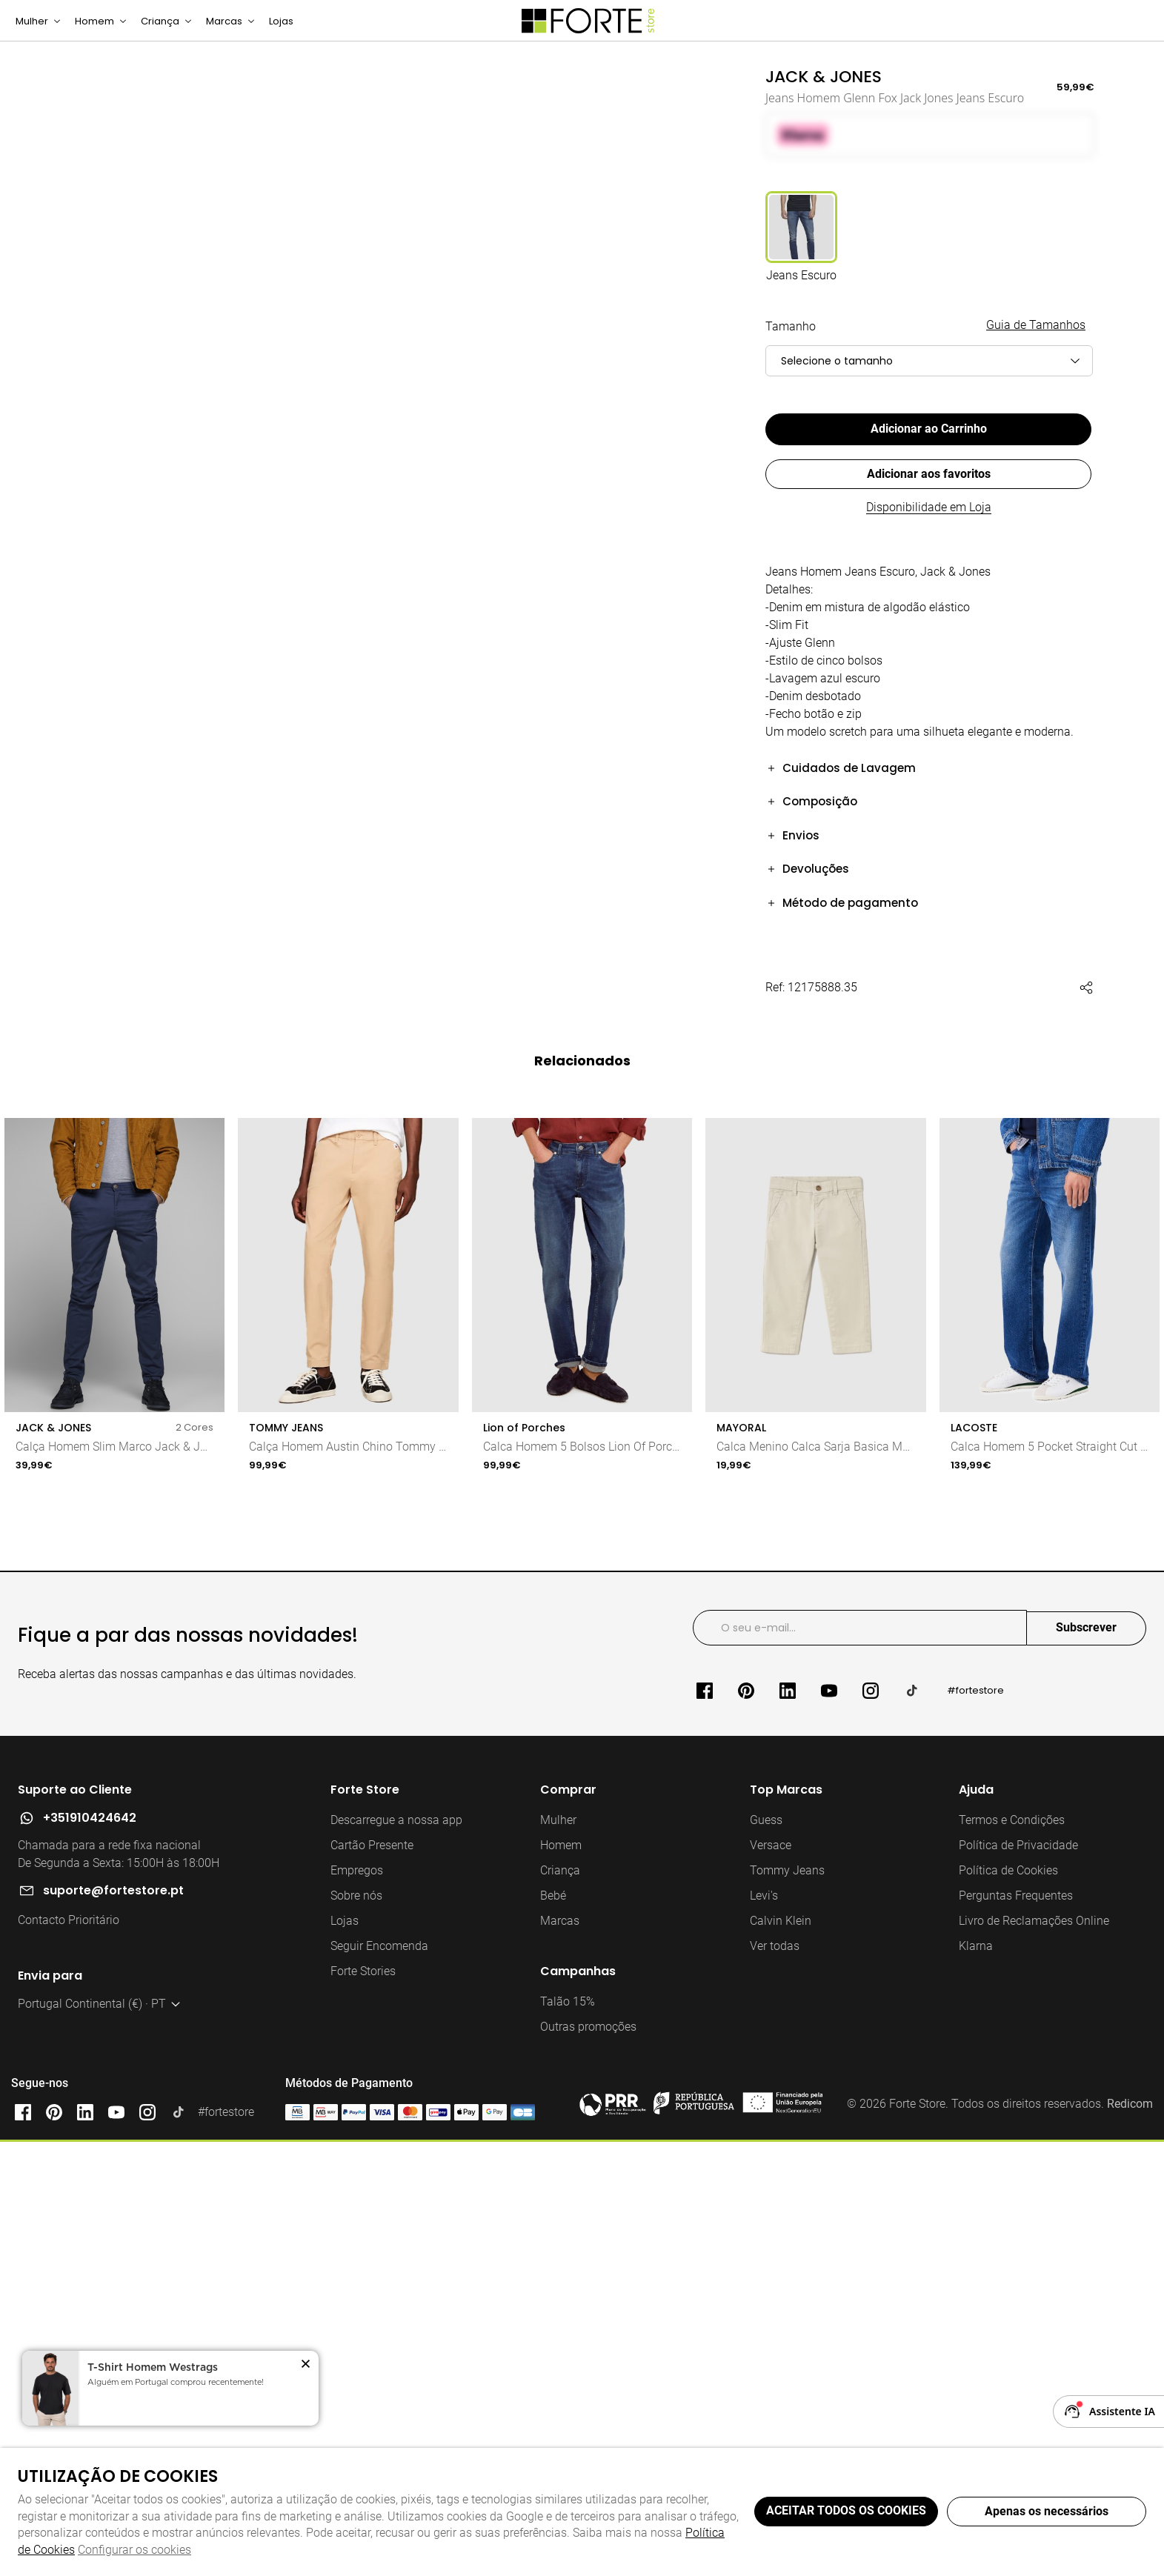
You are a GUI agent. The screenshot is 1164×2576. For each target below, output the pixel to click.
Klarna (976, 2385)
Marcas (559, 2360)
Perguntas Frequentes (1016, 2335)
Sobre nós (356, 2335)
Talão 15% (567, 2441)
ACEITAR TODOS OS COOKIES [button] (846, 2510)
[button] (929, 785)
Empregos (356, 2310)
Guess (766, 2259)
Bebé (553, 2335)
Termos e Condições (1012, 2259)
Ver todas (774, 2385)
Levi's (764, 2335)
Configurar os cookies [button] (134, 2550)
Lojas (344, 2360)
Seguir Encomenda (379, 2385)
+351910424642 (89, 2257)
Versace (770, 2284)
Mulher (558, 2259)
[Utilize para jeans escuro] (801, 257)
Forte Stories (363, 2410)
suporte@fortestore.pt (113, 2329)
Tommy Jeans (787, 2310)
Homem (561, 2284)
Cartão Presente (371, 2284)
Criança (560, 2310)
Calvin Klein (780, 2360)
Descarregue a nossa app (396, 2259)
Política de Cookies (1008, 2310)
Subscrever (1086, 2067)
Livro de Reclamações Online (1034, 2360)
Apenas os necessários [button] (1046, 2511)
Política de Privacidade (1018, 2284)
